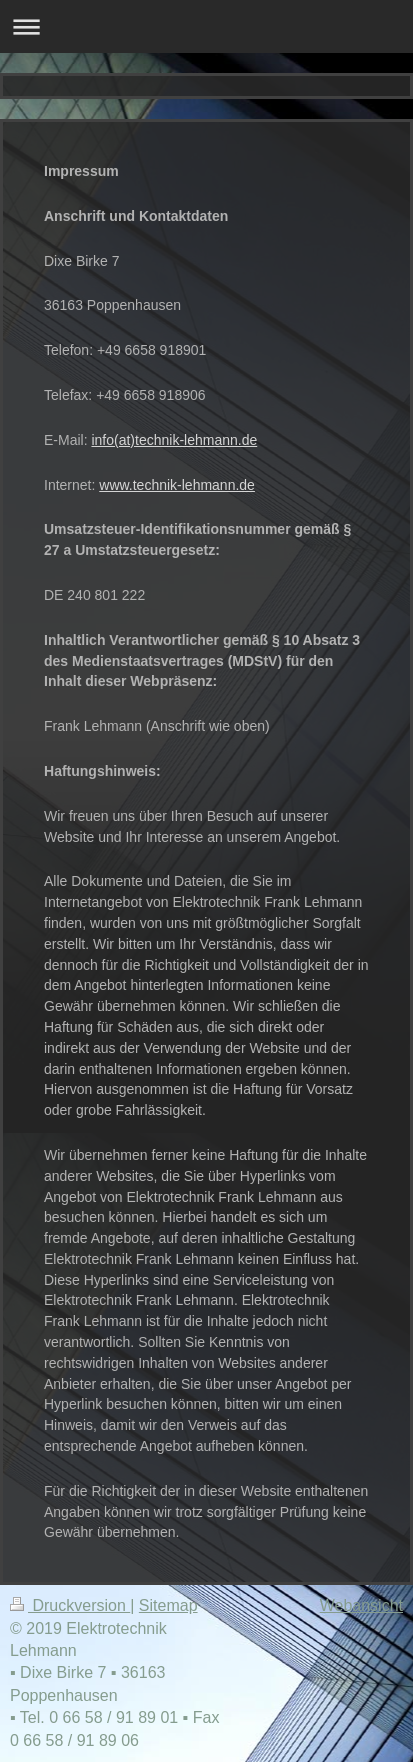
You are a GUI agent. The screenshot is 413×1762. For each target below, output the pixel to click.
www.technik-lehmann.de (177, 485)
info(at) (113, 440)
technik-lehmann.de (196, 440)
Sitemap (168, 1605)
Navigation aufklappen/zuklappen (206, 26)
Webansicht (361, 1605)
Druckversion (70, 1605)
